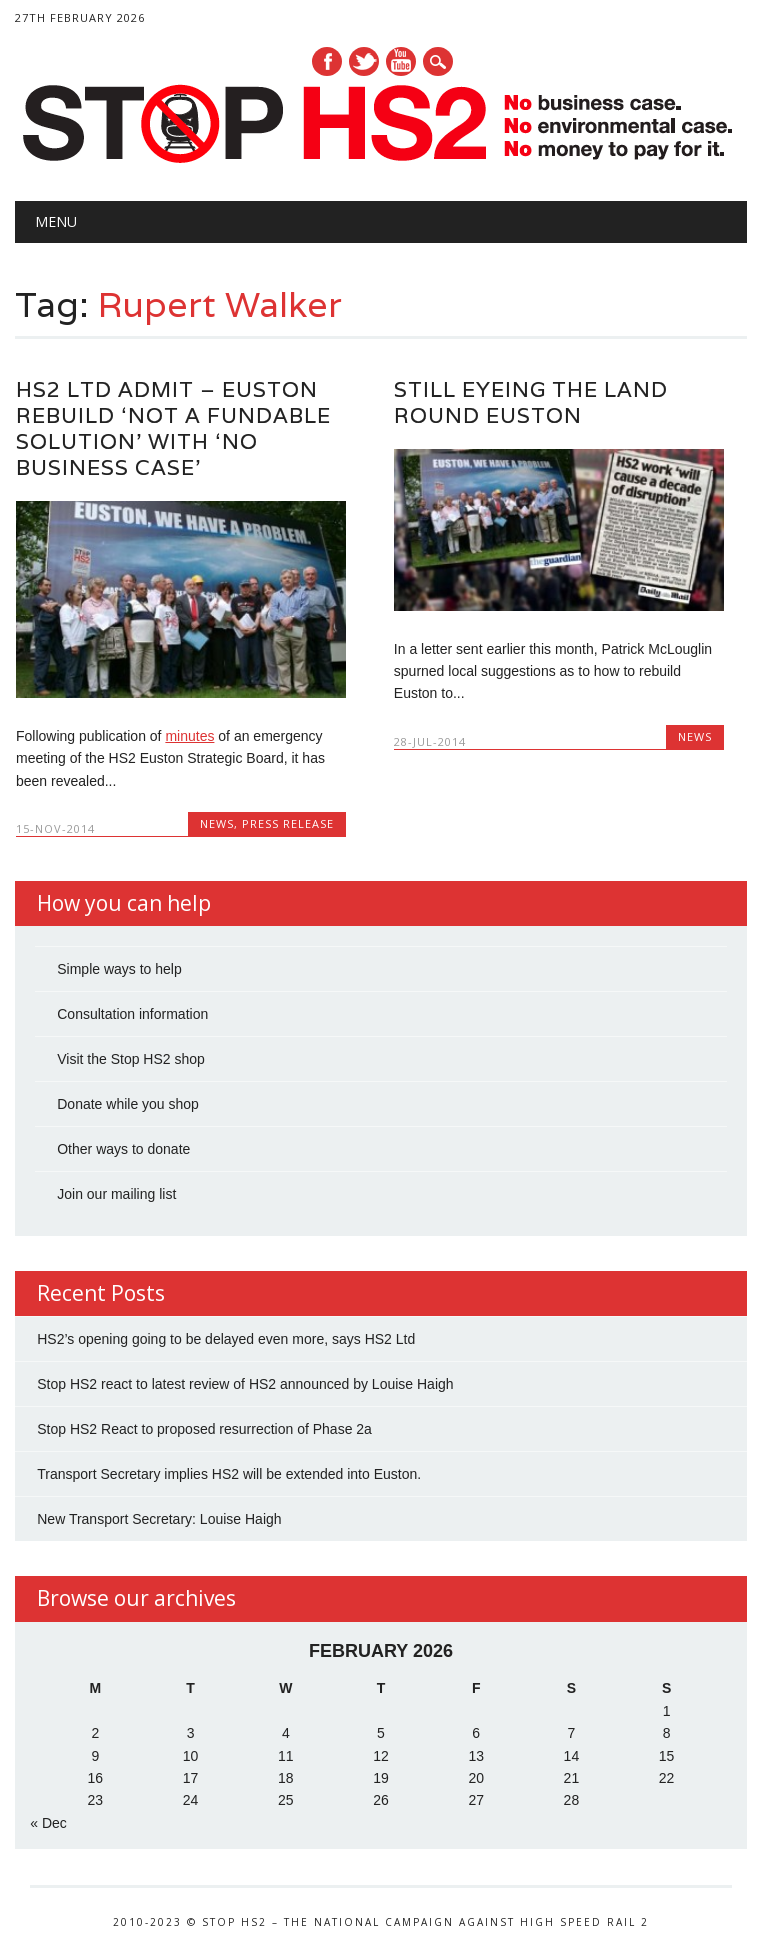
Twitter (364, 61)
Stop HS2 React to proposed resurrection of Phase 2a (204, 1429)
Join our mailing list (116, 1194)
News (217, 823)
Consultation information (132, 1014)
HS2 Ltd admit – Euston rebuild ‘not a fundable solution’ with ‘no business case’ (173, 428)
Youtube (401, 61)
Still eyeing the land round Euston (531, 402)
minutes (189, 736)
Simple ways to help (119, 969)
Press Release (288, 823)
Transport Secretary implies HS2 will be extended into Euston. (229, 1474)
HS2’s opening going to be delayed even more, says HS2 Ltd (226, 1339)
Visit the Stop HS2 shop (131, 1059)
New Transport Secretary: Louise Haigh (159, 1519)
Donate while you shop (128, 1104)
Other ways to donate (123, 1149)
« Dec (48, 1823)
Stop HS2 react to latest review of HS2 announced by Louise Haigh (245, 1384)
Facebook (327, 61)
